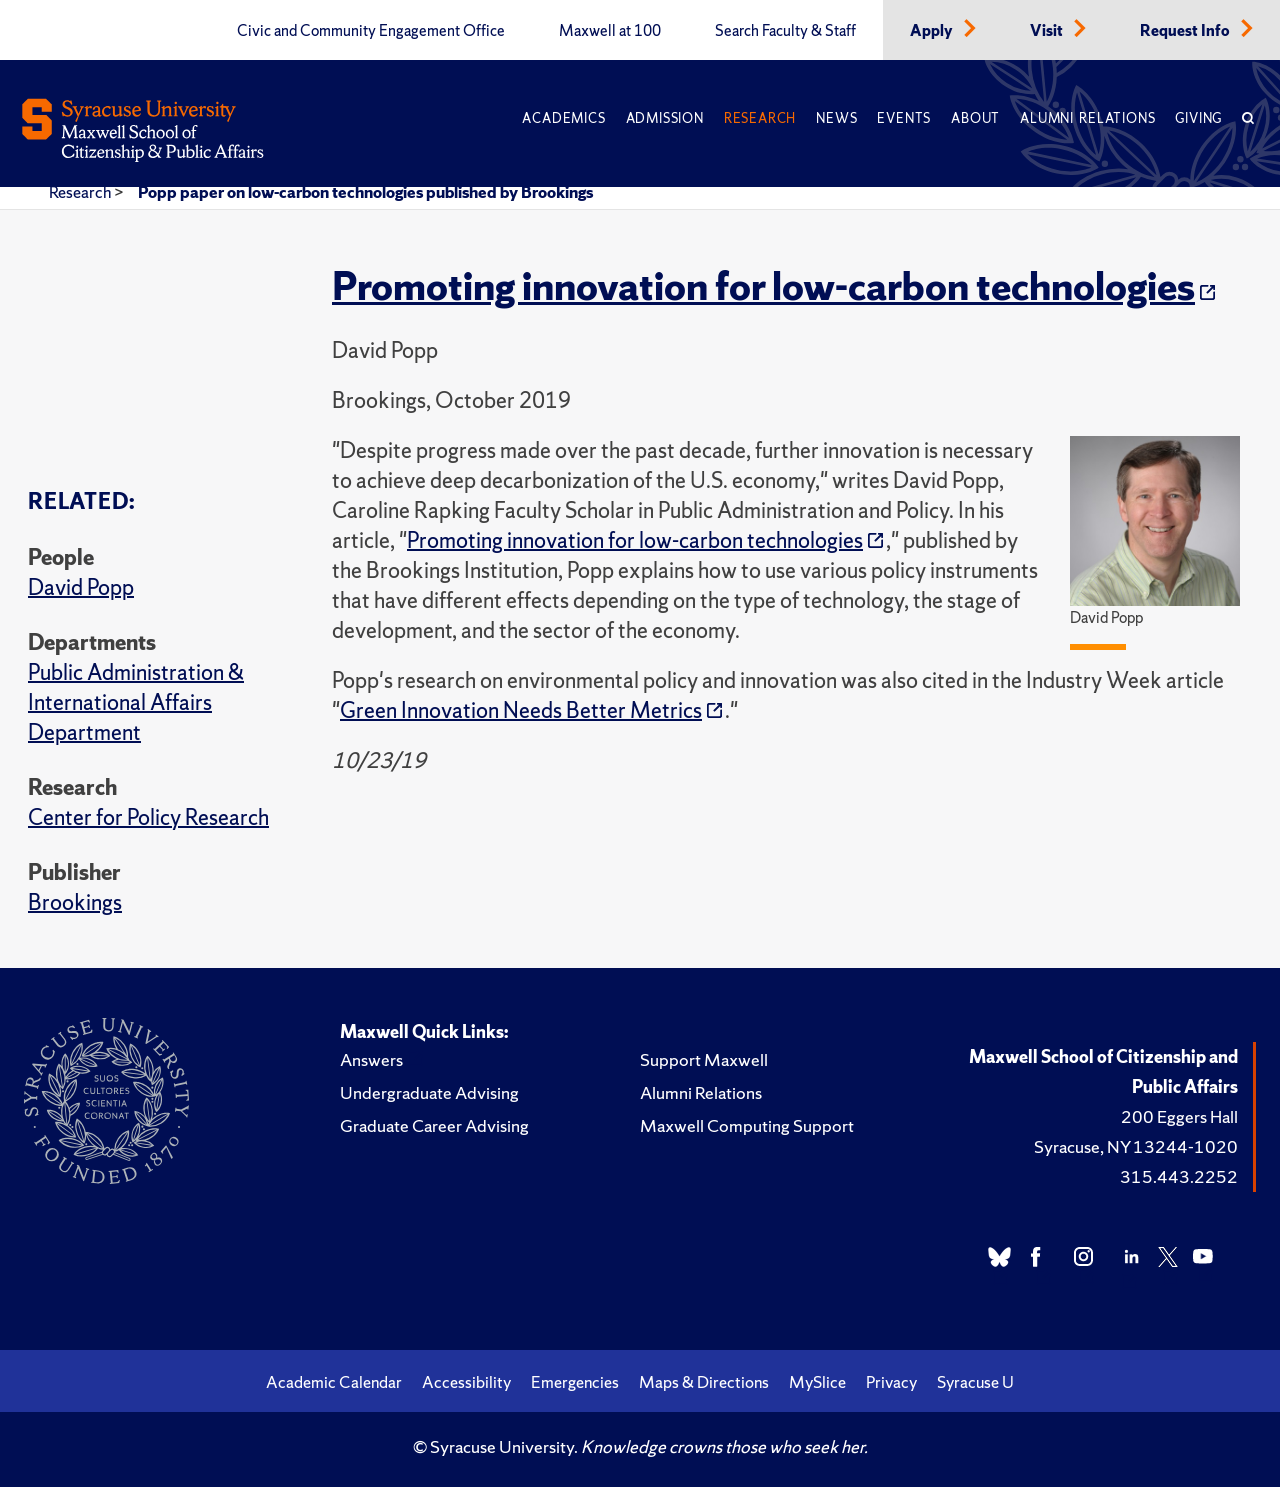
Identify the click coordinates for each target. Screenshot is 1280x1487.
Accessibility (466, 1382)
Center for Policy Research (148, 817)
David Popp (81, 587)
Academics (563, 118)
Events (904, 118)
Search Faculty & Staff (785, 31)
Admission (665, 118)
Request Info (1186, 31)
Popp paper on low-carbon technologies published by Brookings (365, 192)
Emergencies (575, 1382)
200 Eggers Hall (1179, 1116)
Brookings (75, 902)
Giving (1198, 118)
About (975, 118)
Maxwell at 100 (610, 31)
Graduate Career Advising (434, 1125)
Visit (1048, 31)
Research (760, 118)
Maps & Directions (704, 1382)
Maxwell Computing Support (747, 1125)
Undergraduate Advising (429, 1092)
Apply (933, 31)
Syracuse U (975, 1382)
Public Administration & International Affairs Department (136, 702)
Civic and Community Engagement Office (371, 31)
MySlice (817, 1382)
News (836, 118)
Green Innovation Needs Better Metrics (521, 710)
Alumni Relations (1087, 118)
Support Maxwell (704, 1059)
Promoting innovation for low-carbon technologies (763, 286)
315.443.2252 (1179, 1176)
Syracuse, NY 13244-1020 (1136, 1146)
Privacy (891, 1382)
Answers (371, 1059)
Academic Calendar (334, 1382)
